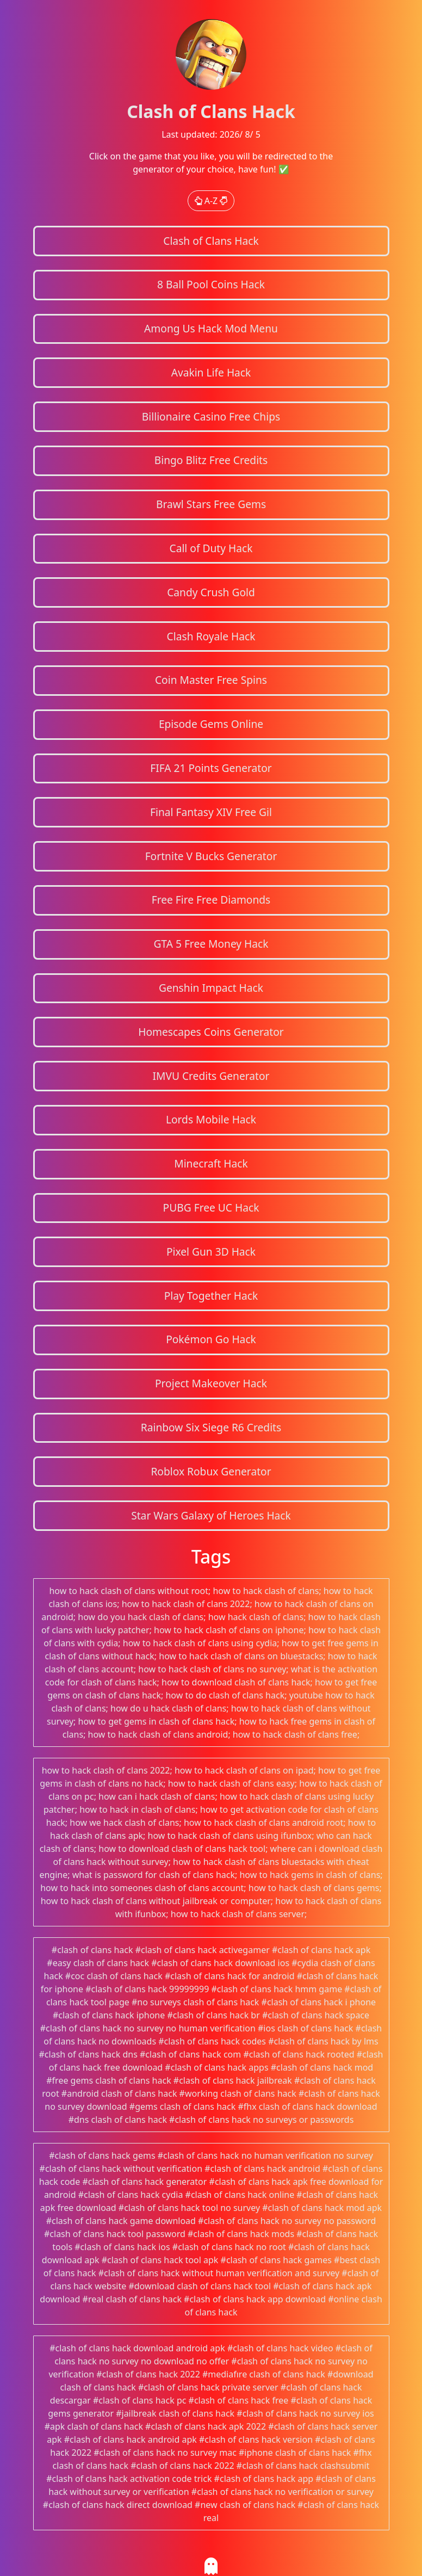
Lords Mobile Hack (211, 1119)
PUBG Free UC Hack (211, 1207)
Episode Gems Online (211, 723)
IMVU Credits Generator (210, 1075)
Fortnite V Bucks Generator (211, 856)
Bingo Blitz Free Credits (211, 460)
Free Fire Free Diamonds (211, 899)
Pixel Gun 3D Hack (211, 1251)
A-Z (211, 201)
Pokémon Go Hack (211, 1339)
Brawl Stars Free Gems (211, 504)
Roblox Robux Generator (211, 1471)
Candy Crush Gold (211, 592)
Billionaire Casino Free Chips (211, 416)
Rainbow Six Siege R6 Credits (211, 1427)
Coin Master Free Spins (211, 679)
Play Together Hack (211, 1295)
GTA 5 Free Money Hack (210, 943)
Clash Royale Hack (211, 636)
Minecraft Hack (211, 1163)
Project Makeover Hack (211, 1383)
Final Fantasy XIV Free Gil (211, 812)
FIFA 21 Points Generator (211, 768)
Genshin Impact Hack (211, 987)
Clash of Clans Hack (210, 240)
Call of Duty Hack (211, 548)
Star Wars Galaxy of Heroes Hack (211, 1515)
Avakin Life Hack (211, 372)
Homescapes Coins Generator (211, 1031)
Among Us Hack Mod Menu (211, 328)
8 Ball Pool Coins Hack (211, 284)
